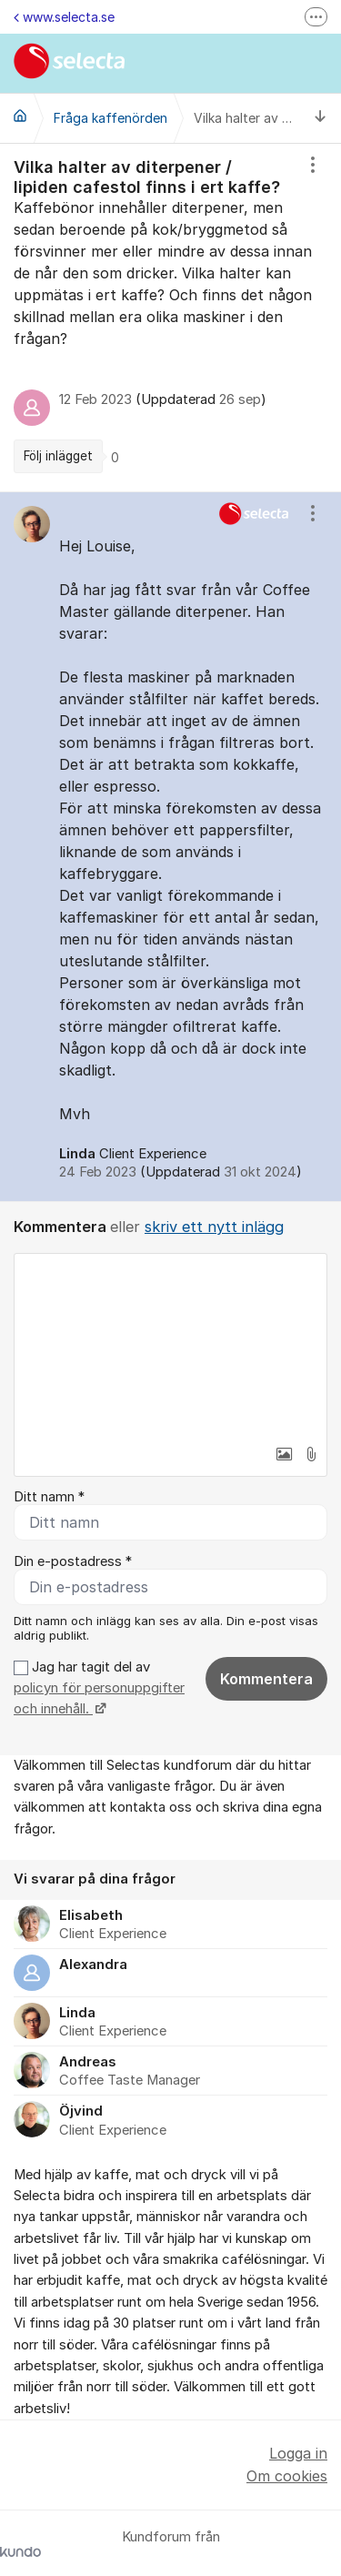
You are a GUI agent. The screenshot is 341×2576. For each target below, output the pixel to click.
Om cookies (286, 2476)
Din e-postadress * (73, 1561)
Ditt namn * (49, 1497)
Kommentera (266, 1679)
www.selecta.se (64, 17)
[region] (170, 317)
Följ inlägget (58, 456)
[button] (283, 1454)
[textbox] (170, 1345)
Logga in (298, 2453)
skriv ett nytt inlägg (214, 1226)
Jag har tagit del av (99, 1688)
